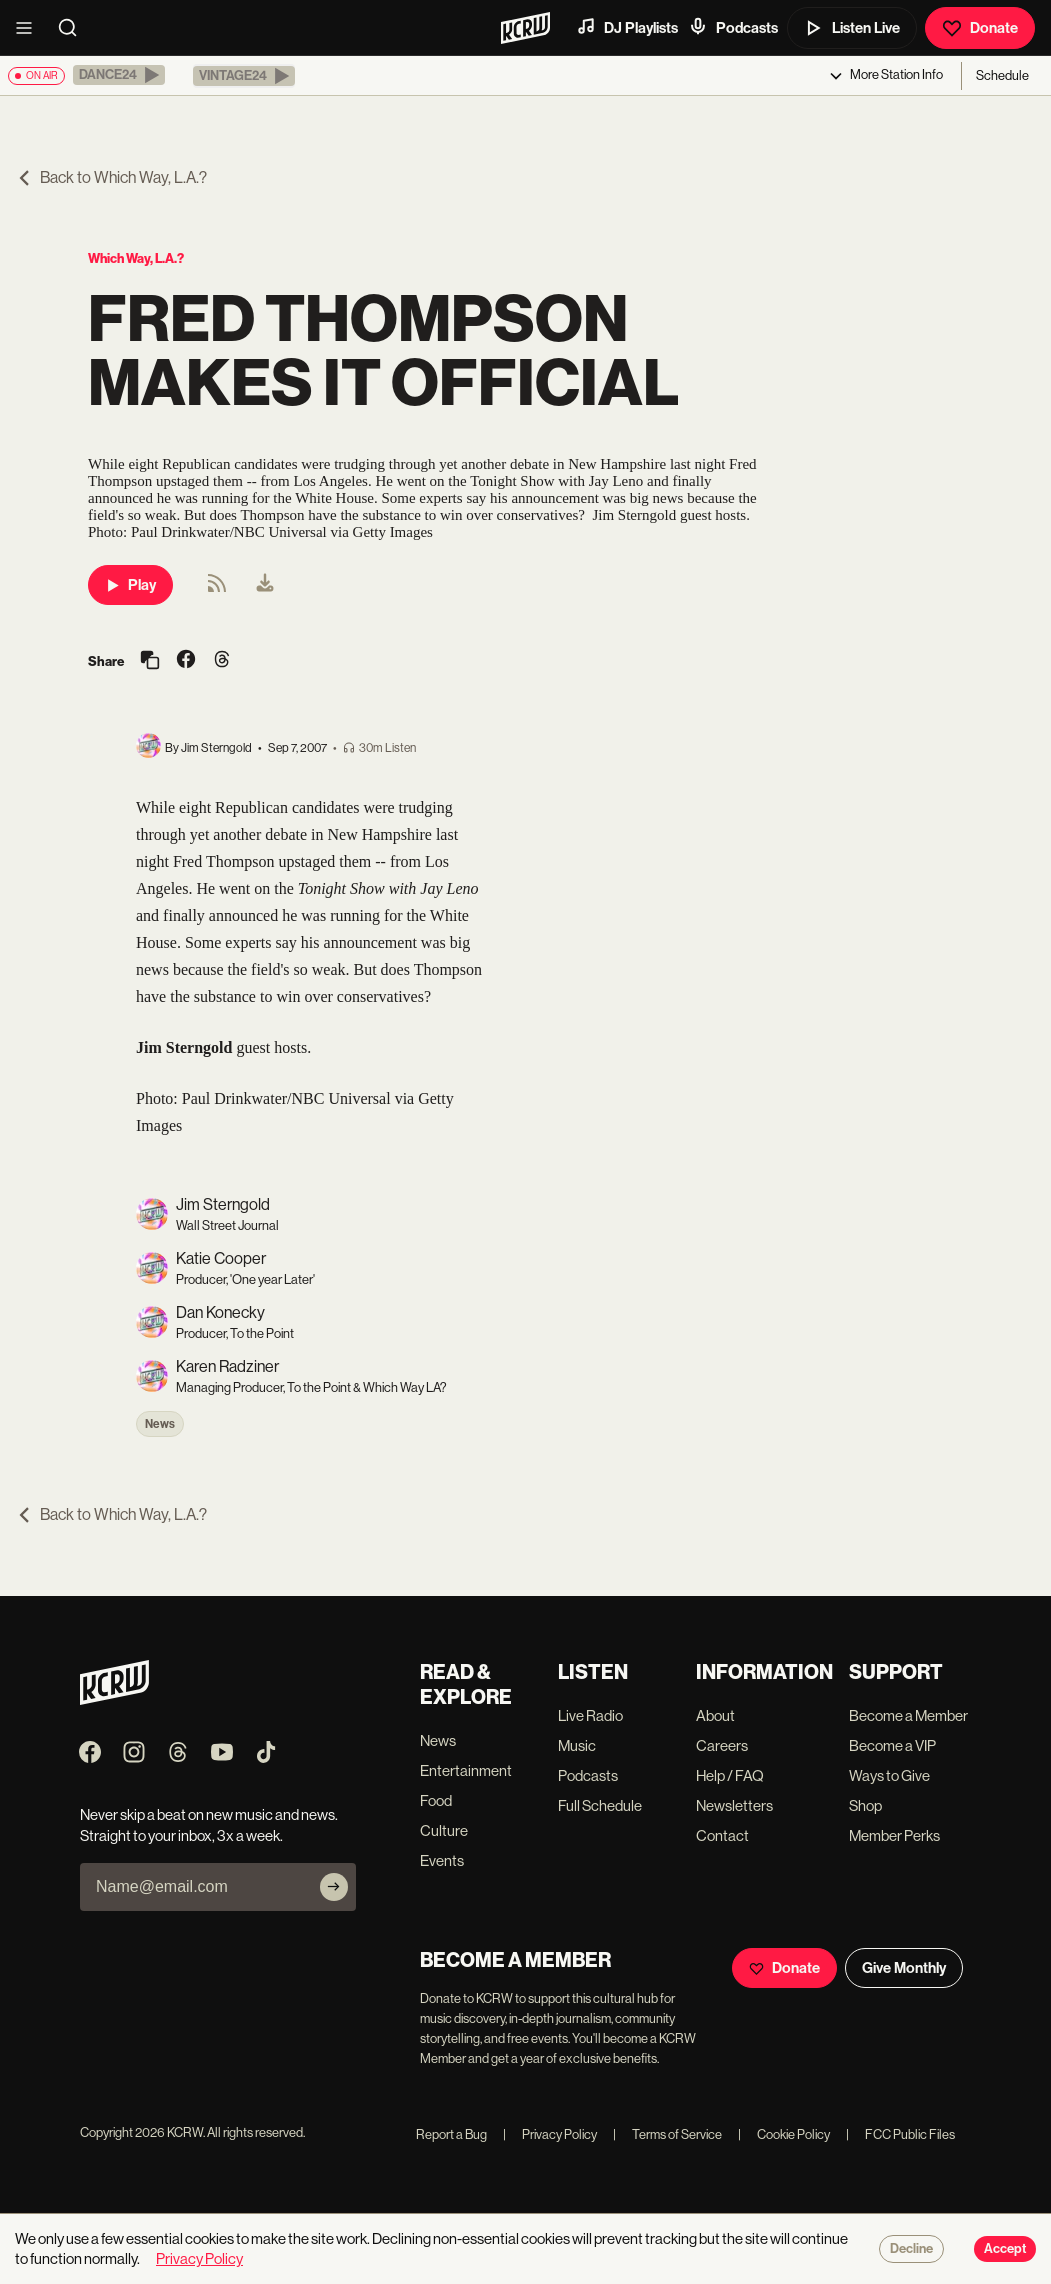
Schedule (1002, 75)
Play (130, 585)
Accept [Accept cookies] (1005, 2249)
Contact (722, 1835)
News (160, 1424)
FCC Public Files (900, 2134)
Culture (444, 1830)
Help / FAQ (730, 1775)
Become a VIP (892, 1745)
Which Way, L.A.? (136, 258)
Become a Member (908, 1715)
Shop (865, 1805)
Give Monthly (904, 1968)
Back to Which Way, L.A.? (111, 177)
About (715, 1715)
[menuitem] (265, 585)
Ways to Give (889, 1775)
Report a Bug (451, 2134)
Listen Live (852, 28)
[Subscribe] (334, 1887)
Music (577, 1745)
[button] (119, 75)
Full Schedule (600, 1805)
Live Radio (590, 1715)
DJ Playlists (627, 27)
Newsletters (734, 1805)
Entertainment (466, 1770)
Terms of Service (667, 2134)
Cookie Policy (784, 2134)
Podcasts (733, 27)
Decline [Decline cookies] (911, 2249)
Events (442, 1860)
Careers (722, 1745)
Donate (980, 28)
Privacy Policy (550, 2134)
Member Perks (894, 1835)
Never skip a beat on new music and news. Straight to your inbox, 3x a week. (209, 1825)
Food (436, 1800)
